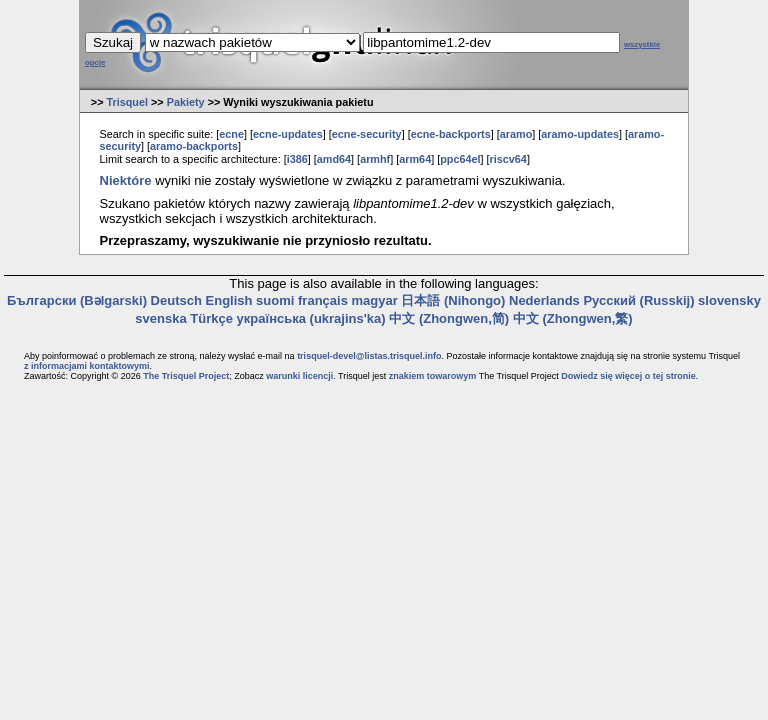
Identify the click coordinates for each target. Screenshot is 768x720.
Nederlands (544, 300)
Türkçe (211, 318)
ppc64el (460, 159)
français (323, 300)
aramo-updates (580, 134)
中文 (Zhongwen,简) (449, 318)
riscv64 (508, 159)
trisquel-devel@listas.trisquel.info (369, 356)
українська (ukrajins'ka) (311, 318)
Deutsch (176, 300)
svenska (160, 318)
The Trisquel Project (186, 376)
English (229, 300)
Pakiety (186, 102)
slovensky (729, 300)
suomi (275, 300)
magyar (375, 300)
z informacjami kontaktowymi (87, 366)
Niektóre (126, 180)
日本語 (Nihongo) (453, 300)
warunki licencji (299, 376)
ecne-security (367, 134)
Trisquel (127, 102)
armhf (375, 159)
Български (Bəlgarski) (77, 300)
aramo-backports (194, 146)
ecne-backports (451, 134)
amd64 (334, 159)
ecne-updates (288, 134)
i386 (297, 159)
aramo (516, 134)
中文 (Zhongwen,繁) (573, 318)
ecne (231, 134)
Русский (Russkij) (638, 300)
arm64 (415, 159)
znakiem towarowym (433, 376)
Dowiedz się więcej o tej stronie (628, 376)
